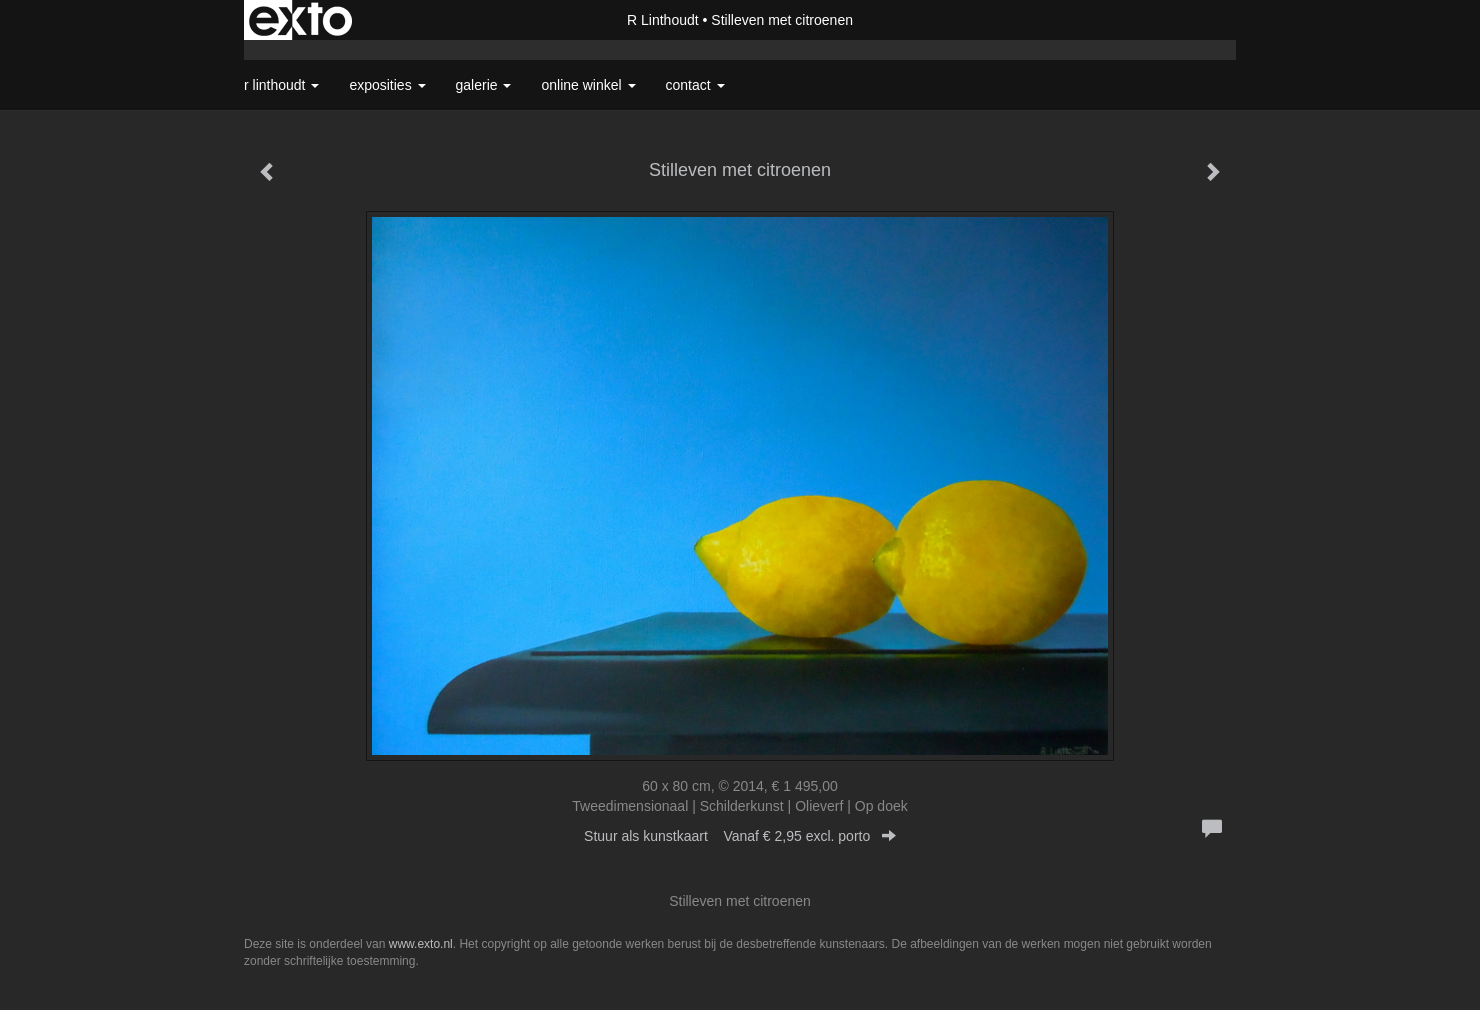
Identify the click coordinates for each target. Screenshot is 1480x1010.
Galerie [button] (484, 85)
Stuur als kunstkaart (740, 836)
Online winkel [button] (588, 85)
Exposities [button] (387, 85)
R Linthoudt (663, 20)
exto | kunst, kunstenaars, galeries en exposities (300, 20)
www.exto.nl (421, 944)
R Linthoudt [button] (281, 85)
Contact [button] (695, 85)
